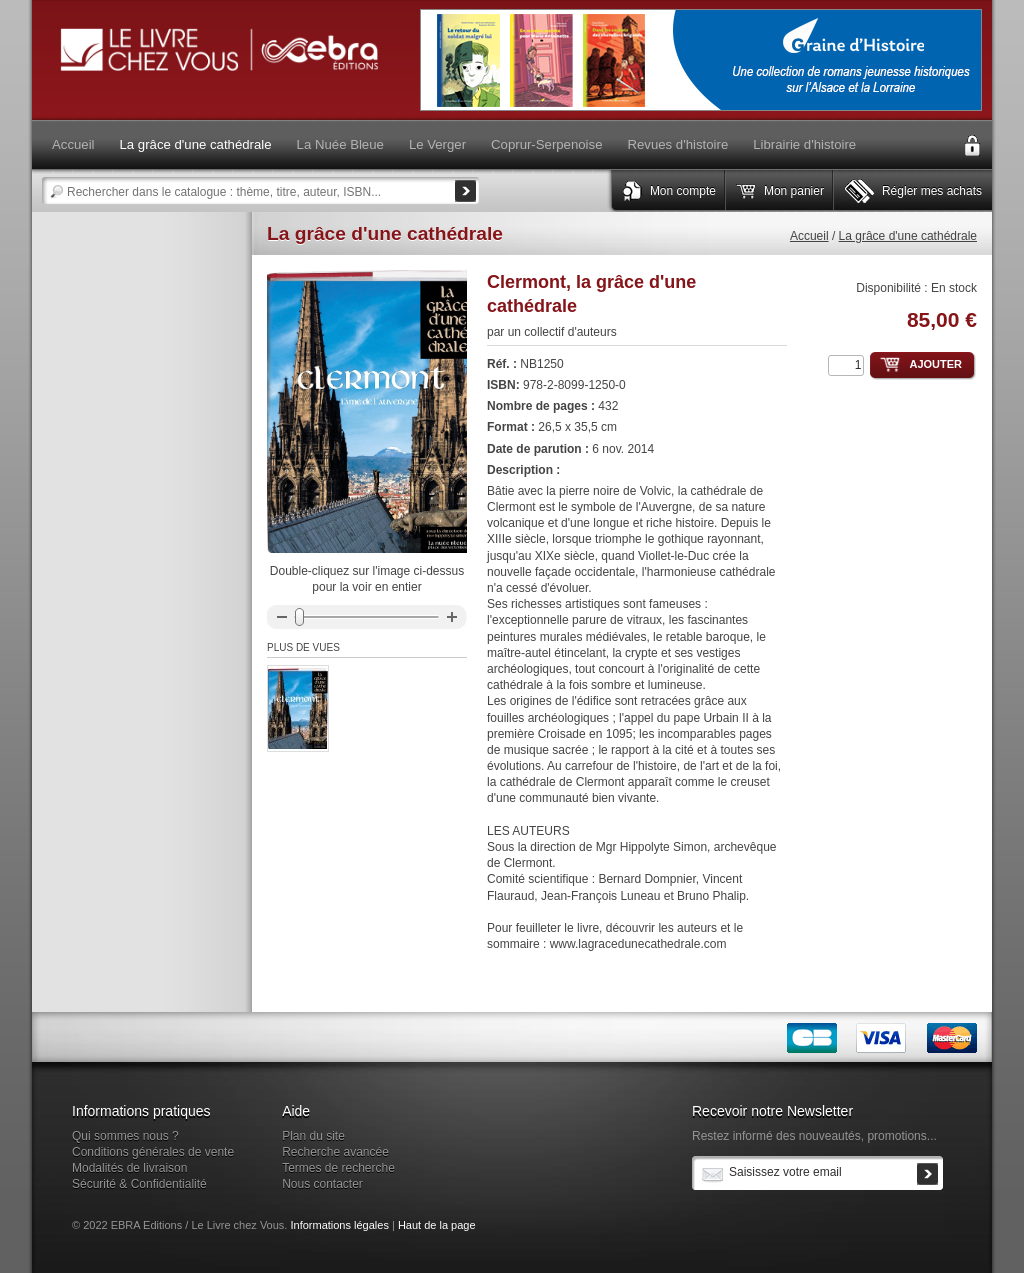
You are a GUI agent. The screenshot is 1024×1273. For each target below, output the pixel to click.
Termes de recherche (338, 1168)
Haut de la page (437, 1225)
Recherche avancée (335, 1152)
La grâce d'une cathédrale (908, 236)
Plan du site (313, 1136)
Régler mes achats (932, 191)
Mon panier (794, 191)
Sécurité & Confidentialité (139, 1184)
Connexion (972, 146)
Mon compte (683, 191)
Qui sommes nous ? (125, 1136)
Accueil (809, 236)
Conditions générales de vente (153, 1152)
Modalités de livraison (129, 1168)
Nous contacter (322, 1184)
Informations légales (339, 1225)
